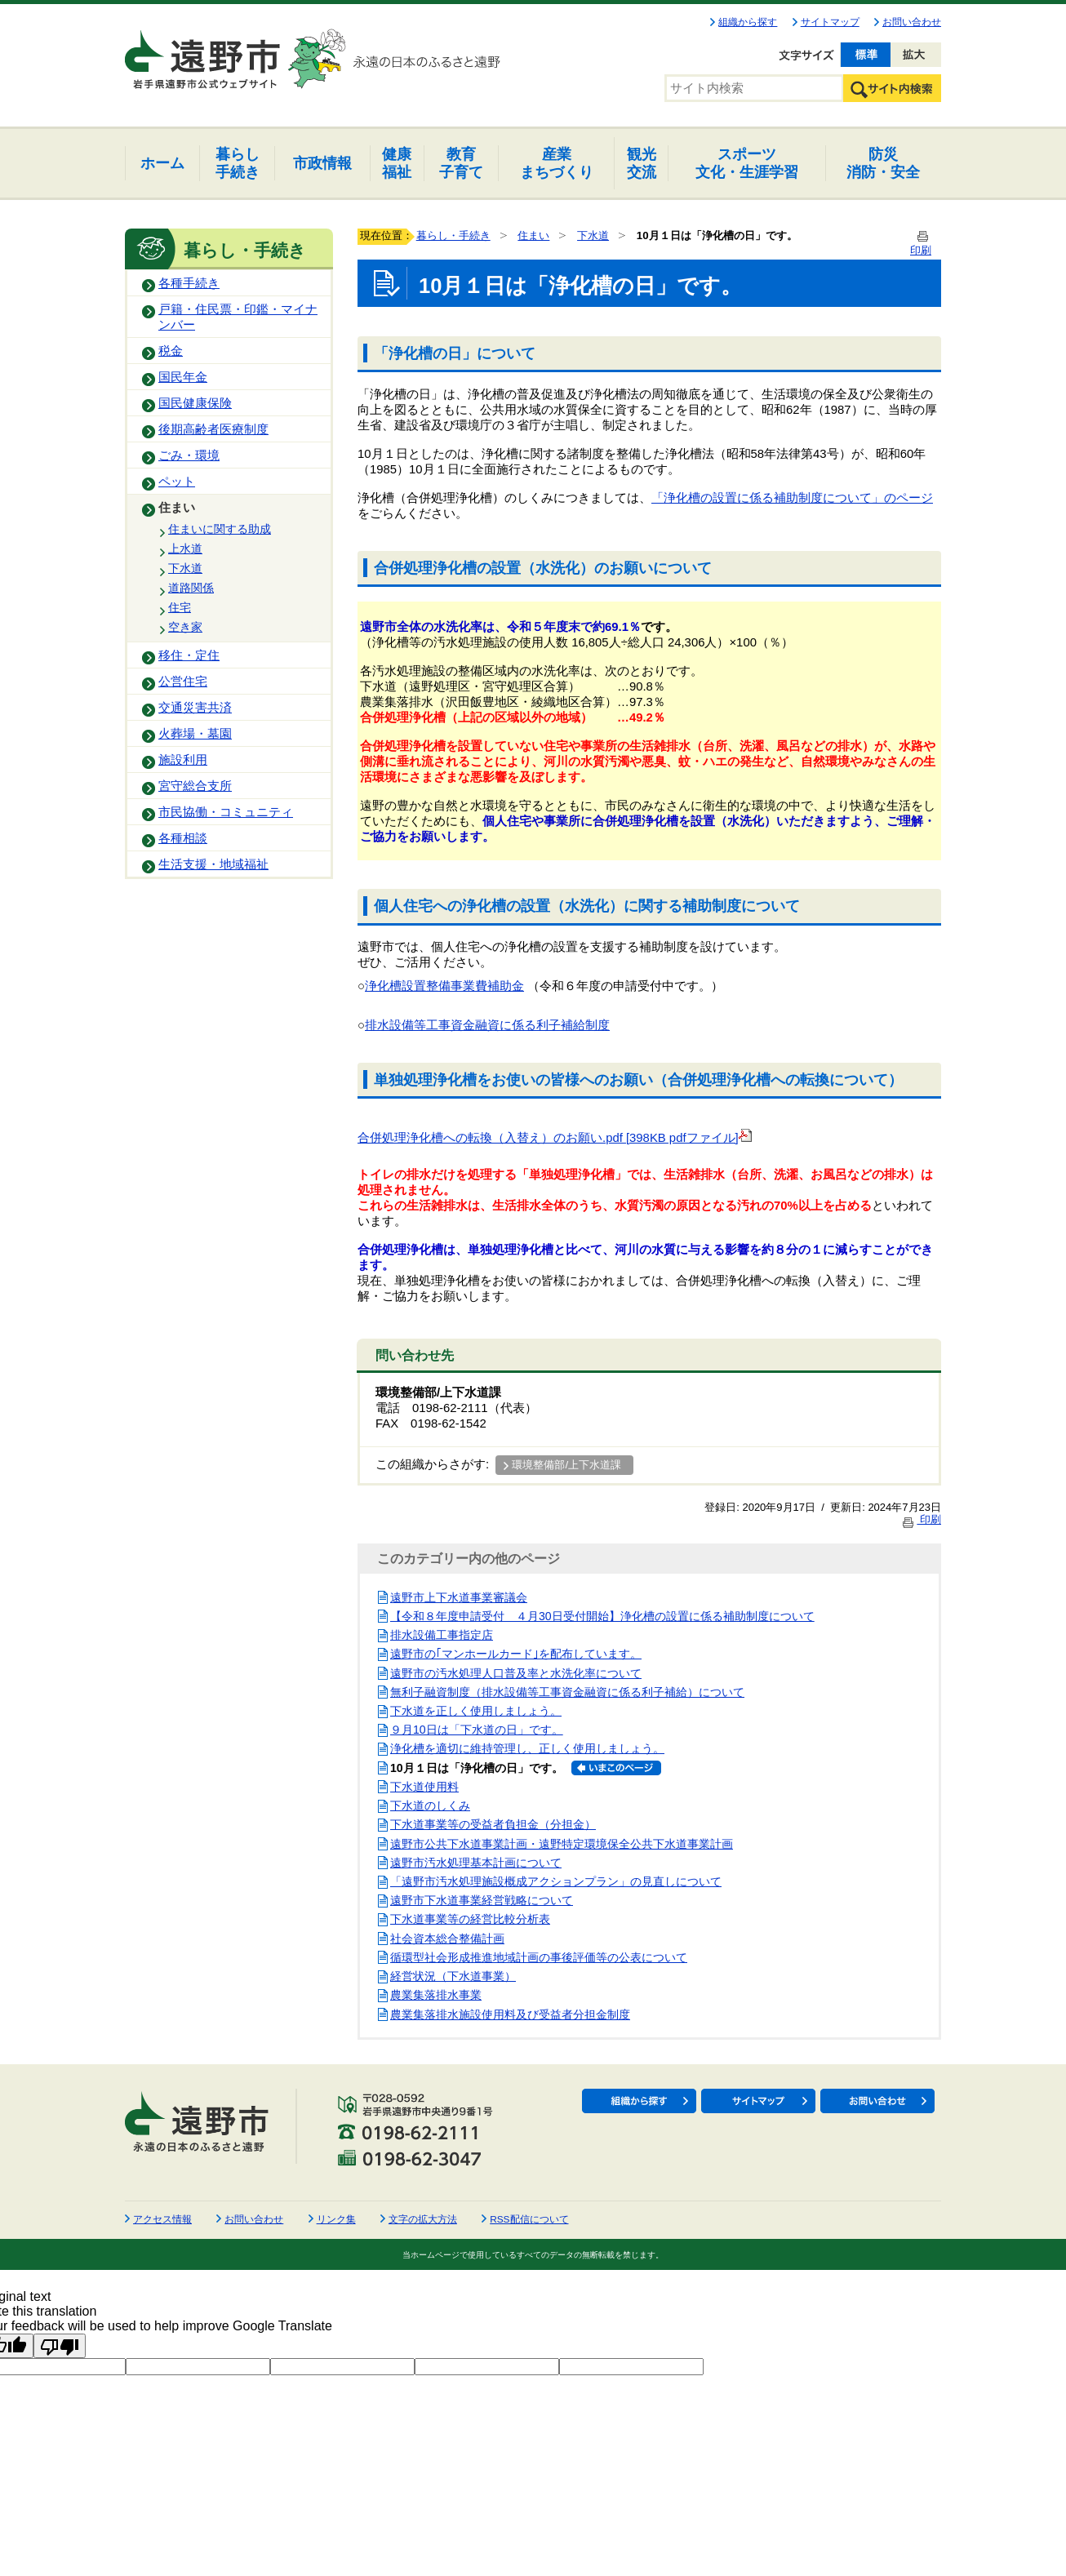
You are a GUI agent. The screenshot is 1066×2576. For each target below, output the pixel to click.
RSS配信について (529, 2219)
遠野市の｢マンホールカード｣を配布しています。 (516, 1653)
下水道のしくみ (430, 1805)
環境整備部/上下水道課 (566, 1465)
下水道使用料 (424, 1786)
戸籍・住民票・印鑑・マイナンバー (238, 317)
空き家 (185, 626)
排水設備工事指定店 (441, 1634)
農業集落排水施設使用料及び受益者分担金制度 (510, 2014)
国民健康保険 (195, 403)
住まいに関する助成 (219, 528)
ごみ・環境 (189, 455)
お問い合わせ (911, 22)
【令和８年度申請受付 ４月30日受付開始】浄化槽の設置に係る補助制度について (602, 1616)
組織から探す (747, 22)
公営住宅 (182, 681)
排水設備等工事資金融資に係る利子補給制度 (487, 1025)
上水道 (185, 548)
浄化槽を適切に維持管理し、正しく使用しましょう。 (527, 1748)
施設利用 (182, 759)
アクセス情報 (162, 2219)
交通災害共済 (195, 707)
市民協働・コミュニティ (225, 812)
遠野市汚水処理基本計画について (476, 1862)
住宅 (179, 607)
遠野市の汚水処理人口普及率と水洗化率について (516, 1673)
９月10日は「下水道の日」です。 (476, 1729)
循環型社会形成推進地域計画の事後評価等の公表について (538, 1957)
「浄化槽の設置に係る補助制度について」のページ (792, 497)
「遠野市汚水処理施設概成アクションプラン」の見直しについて (556, 1881)
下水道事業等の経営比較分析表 (470, 1918)
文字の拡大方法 (423, 2219)
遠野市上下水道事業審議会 (458, 1597)
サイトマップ (830, 22)
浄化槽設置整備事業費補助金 (444, 986)
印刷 (920, 1519)
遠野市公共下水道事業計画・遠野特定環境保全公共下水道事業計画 (561, 1843)
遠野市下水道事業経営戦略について (481, 1900)
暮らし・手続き (453, 235)
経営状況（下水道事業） (453, 1976)
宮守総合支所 (195, 786)
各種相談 (182, 838)
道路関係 (191, 587)
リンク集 (336, 2219)
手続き (237, 162)
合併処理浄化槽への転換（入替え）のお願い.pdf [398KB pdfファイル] (555, 1137)
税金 (170, 351)
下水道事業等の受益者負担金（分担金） (493, 1824)
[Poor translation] (59, 2346)
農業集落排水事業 (436, 1994)
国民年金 (182, 377)
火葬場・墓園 (195, 733)
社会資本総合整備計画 (447, 1938)
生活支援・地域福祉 (213, 864)
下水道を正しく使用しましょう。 (476, 1710)
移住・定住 (189, 655)
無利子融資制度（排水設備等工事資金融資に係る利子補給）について (567, 1692)
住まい (176, 507)
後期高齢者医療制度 (213, 429)
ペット (176, 481)
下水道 (185, 568)
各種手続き (189, 283)
